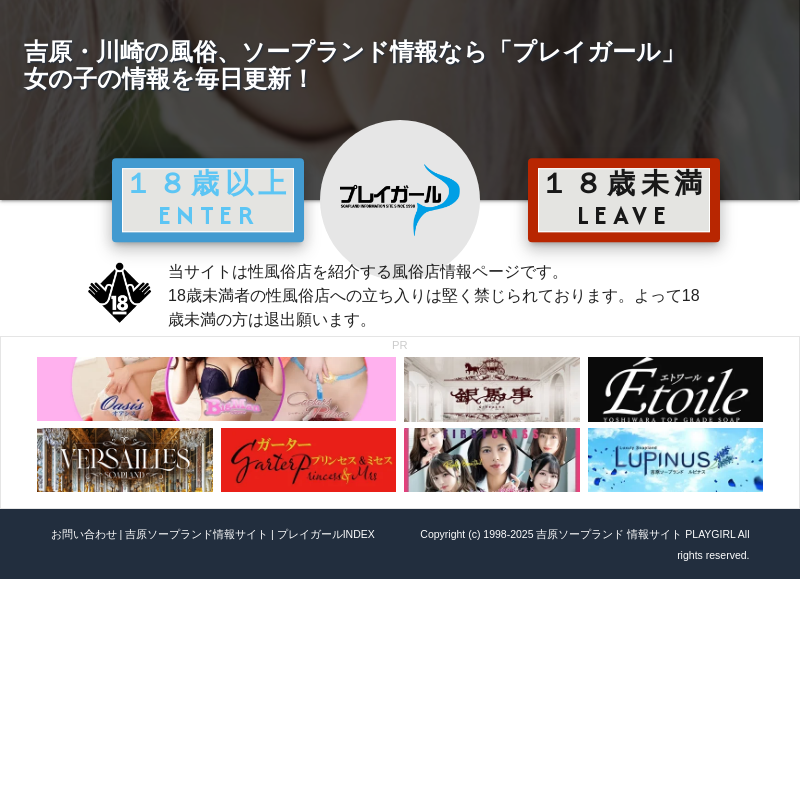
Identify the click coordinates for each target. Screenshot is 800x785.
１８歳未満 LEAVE (624, 199)
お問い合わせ (84, 534)
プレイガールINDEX (326, 534)
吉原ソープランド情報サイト (196, 534)
